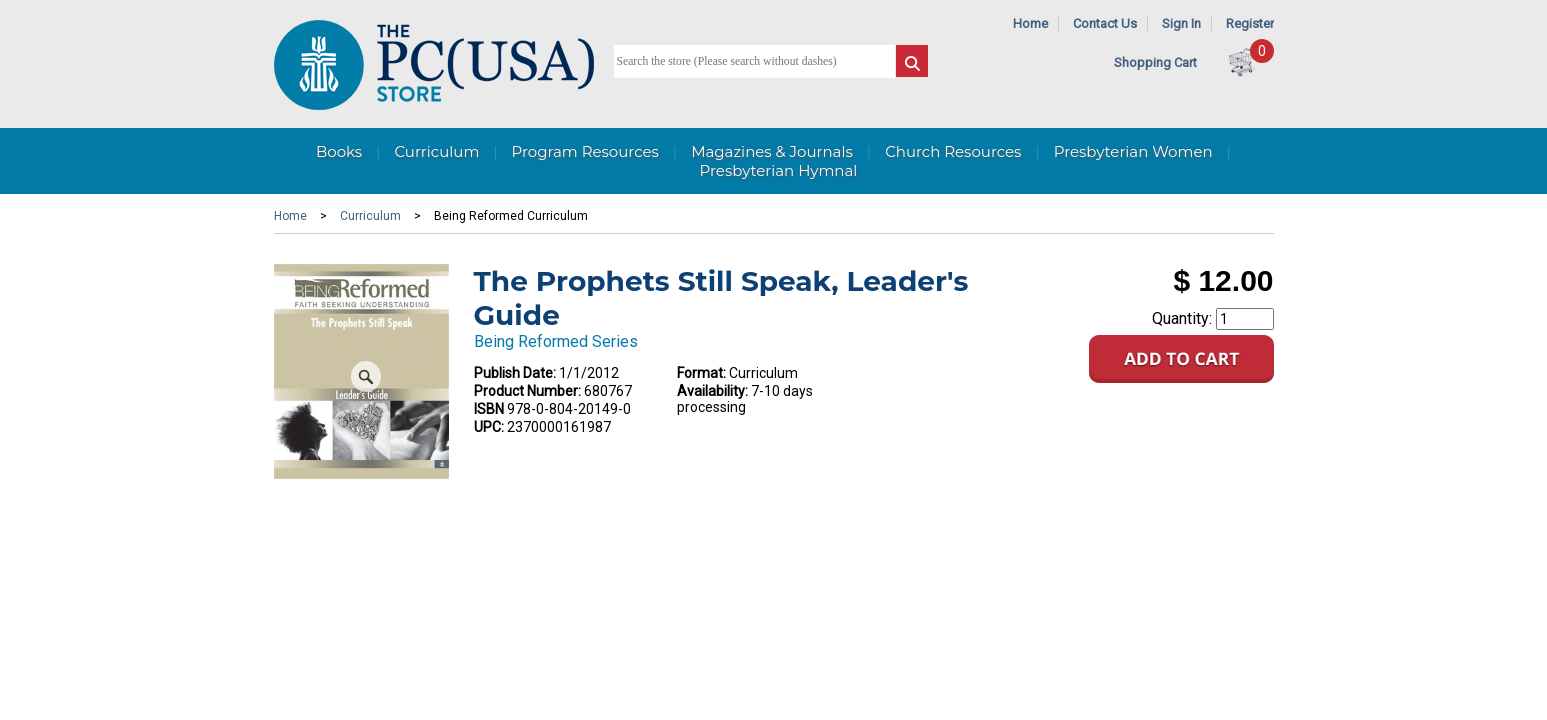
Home (1030, 23)
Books (339, 151)
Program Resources (585, 151)
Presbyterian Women (1133, 151)
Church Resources (953, 151)
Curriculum (436, 151)
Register (1250, 23)
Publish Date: (515, 373)
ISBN (489, 409)
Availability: (712, 391)
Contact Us (1105, 23)
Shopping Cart (1155, 62)
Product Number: (527, 391)
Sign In (1181, 23)
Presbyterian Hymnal (779, 170)
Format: (701, 373)
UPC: (489, 427)
